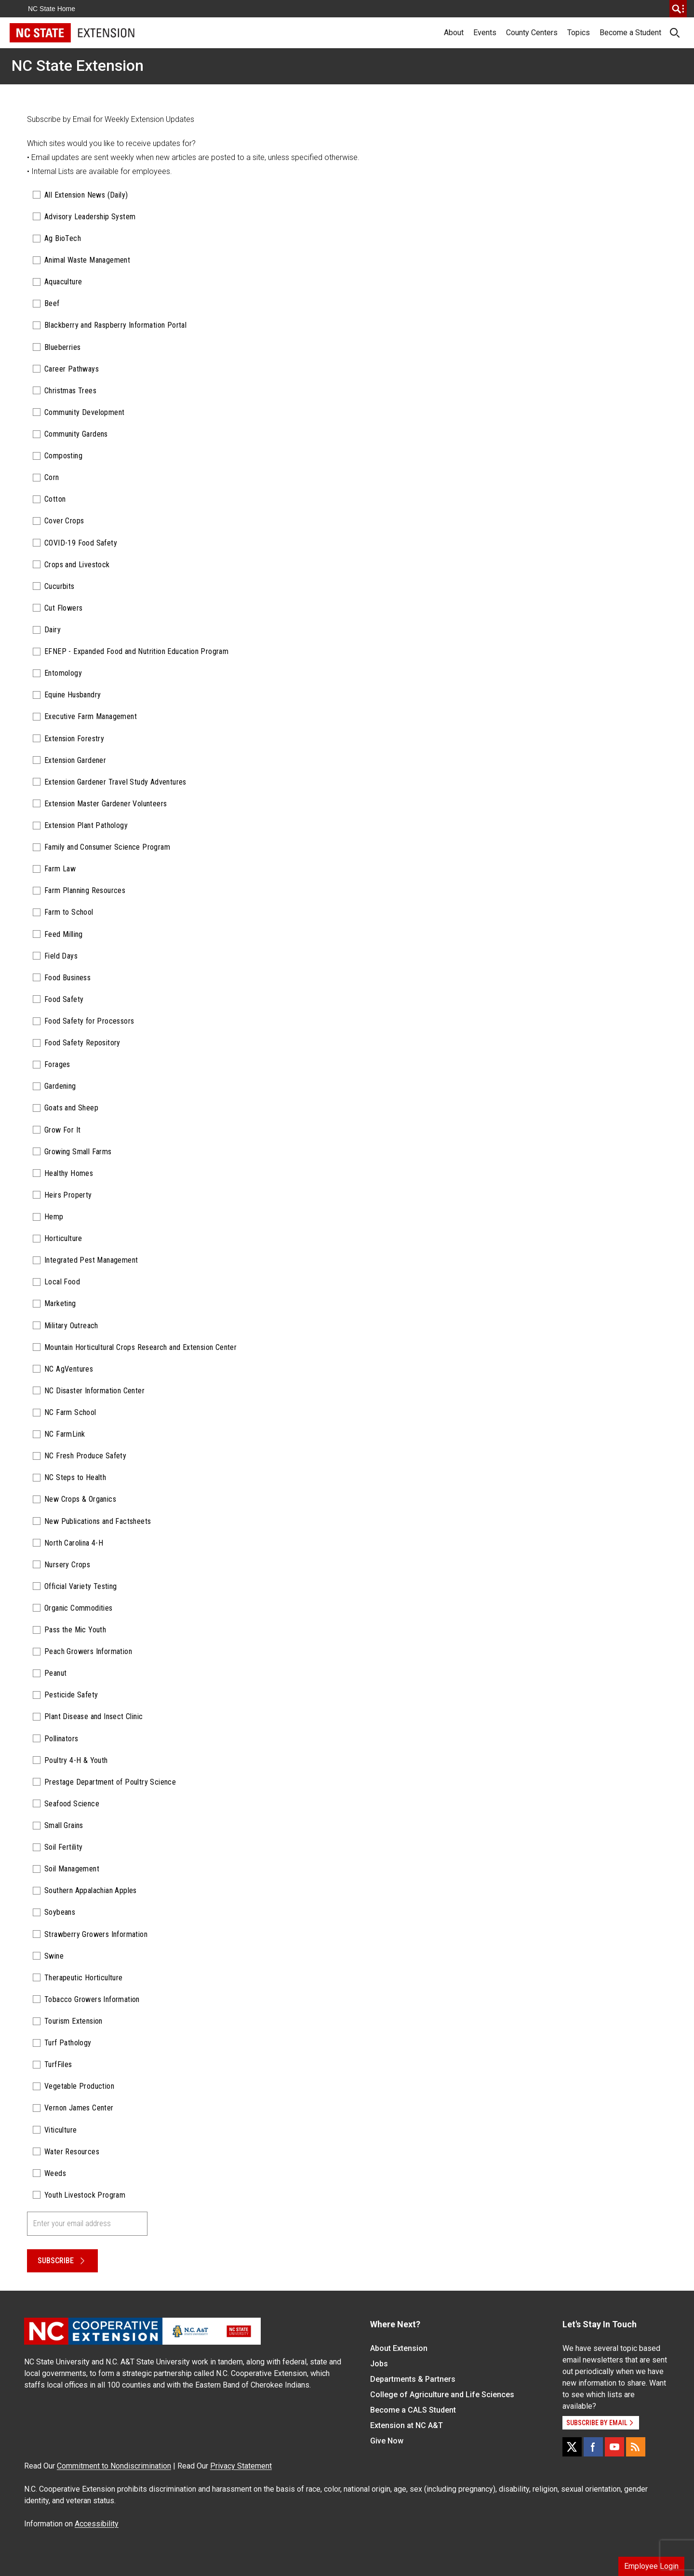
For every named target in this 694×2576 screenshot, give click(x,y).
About (454, 32)
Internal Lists (52, 171)
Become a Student (630, 32)
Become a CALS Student (413, 2410)
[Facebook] (593, 2446)
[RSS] (635, 2446)
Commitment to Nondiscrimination (114, 2465)
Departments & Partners (412, 2379)
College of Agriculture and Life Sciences (442, 2394)
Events (484, 32)
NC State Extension (78, 65)
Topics (578, 32)
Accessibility (97, 2523)
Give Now (386, 2440)
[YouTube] (614, 2446)
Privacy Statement (241, 2465)
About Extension (398, 2348)
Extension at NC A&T (406, 2425)
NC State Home (51, 9)
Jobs (379, 2363)
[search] (678, 8)
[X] (572, 2446)
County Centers (532, 32)
